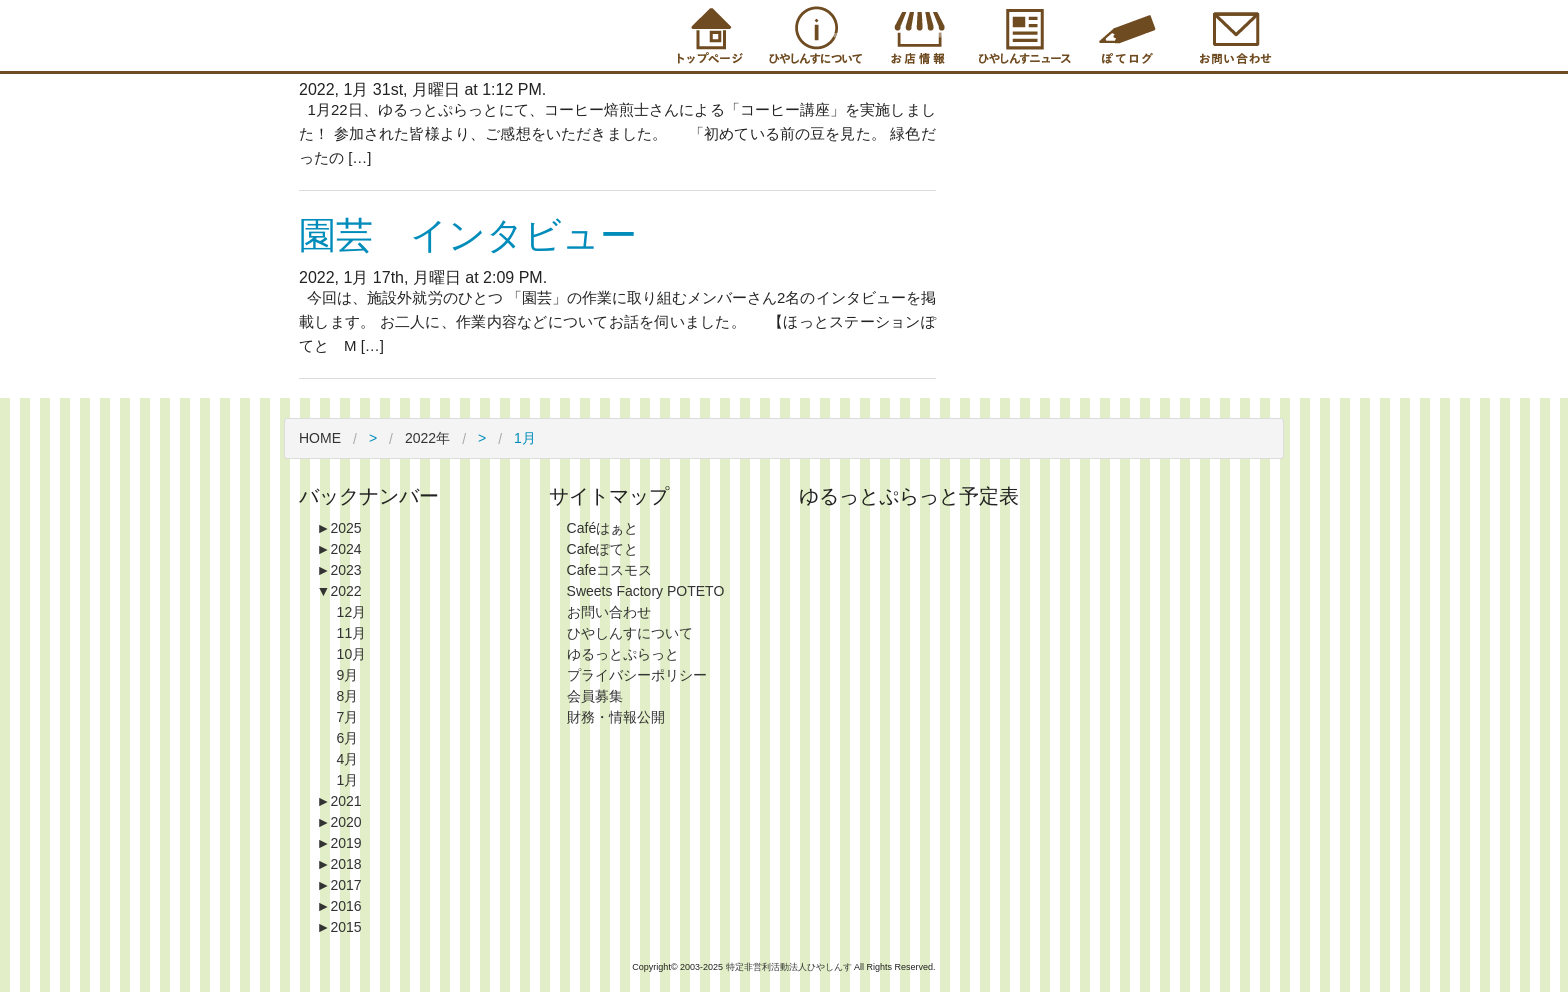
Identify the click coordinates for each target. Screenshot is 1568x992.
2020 (339, 822)
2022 (339, 591)
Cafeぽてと (603, 549)
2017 (339, 885)
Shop (917, 35)
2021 (339, 801)
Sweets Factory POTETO (646, 591)
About (812, 35)
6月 (348, 738)
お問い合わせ (609, 612)
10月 (352, 654)
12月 (352, 612)
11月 (352, 633)
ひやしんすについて (630, 633)
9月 (348, 675)
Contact (1232, 35)
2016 (339, 906)
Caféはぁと (603, 528)
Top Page (707, 35)
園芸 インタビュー (468, 235)
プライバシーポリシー (637, 675)
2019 (339, 843)
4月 (348, 759)
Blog (1127, 35)
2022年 (427, 438)
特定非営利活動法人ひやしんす (790, 967)
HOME (320, 438)
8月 (348, 696)
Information (1022, 35)
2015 (339, 927)
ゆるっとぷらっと (623, 654)
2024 (339, 549)
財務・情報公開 (616, 717)
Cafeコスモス (610, 570)
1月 (348, 780)
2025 (339, 528)
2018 (339, 864)
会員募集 (595, 696)
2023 (339, 570)
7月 (348, 717)
